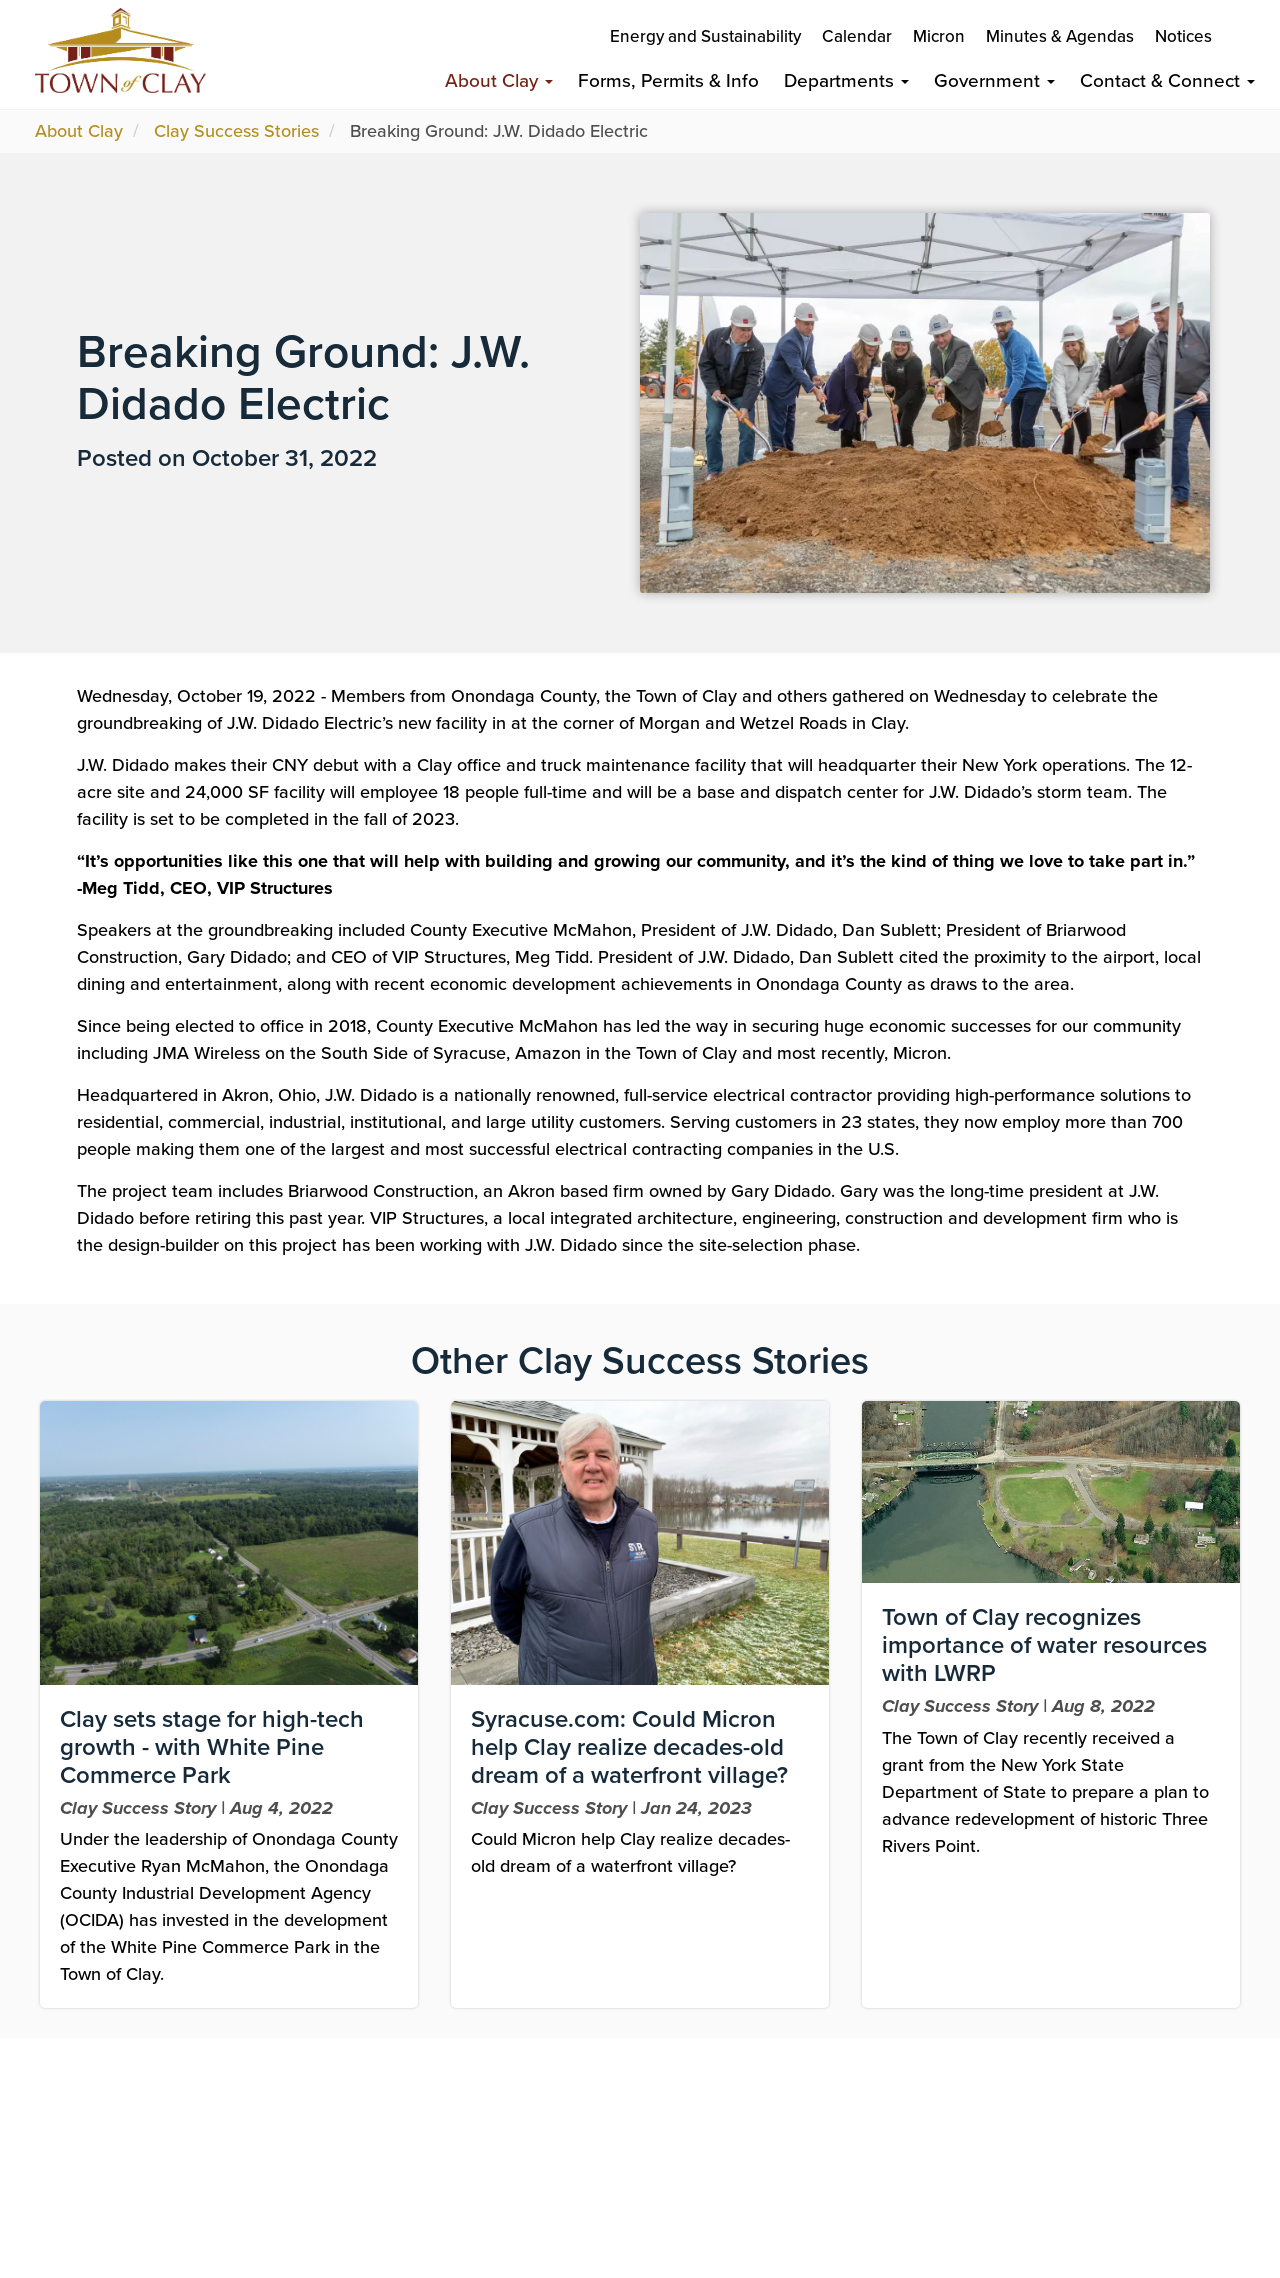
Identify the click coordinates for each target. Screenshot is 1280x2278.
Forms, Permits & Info (668, 80)
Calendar (857, 36)
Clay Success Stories (236, 131)
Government (994, 80)
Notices (1183, 36)
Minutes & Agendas (1060, 36)
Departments (846, 80)
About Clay (499, 80)
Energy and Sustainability (705, 36)
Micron (939, 36)
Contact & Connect (1167, 80)
